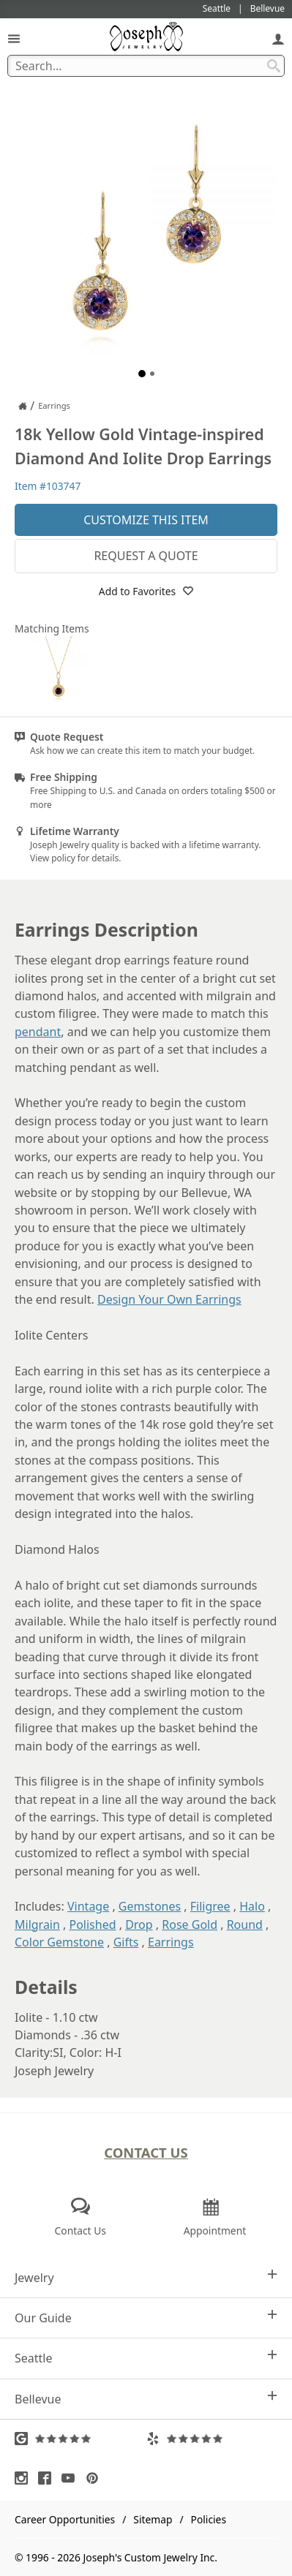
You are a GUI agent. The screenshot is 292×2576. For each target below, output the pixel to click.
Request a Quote (146, 556)
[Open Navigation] (13, 38)
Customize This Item (146, 520)
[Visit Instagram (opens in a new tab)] (25, 2478)
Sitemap (152, 2519)
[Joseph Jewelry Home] (22, 405)
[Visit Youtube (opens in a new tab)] (71, 2478)
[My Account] (278, 38)
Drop (139, 1924)
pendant (38, 1032)
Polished (93, 1924)
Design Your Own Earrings (169, 1299)
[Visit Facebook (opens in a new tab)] (48, 2478)
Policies (208, 2519)
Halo (252, 1906)
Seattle (146, 2357)
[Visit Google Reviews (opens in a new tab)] (80, 2438)
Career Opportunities (65, 2519)
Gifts (126, 1942)
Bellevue (146, 2398)
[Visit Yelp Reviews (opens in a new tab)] (212, 2438)
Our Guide (146, 2317)
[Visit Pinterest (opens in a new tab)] (96, 2478)
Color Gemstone (59, 1942)
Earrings (171, 1942)
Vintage (88, 1906)
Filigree (210, 1906)
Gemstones (150, 1906)
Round (245, 1924)
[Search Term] (146, 66)
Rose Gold (189, 1924)
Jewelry (146, 2277)
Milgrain (37, 1924)
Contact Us (146, 2152)
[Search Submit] (274, 66)
